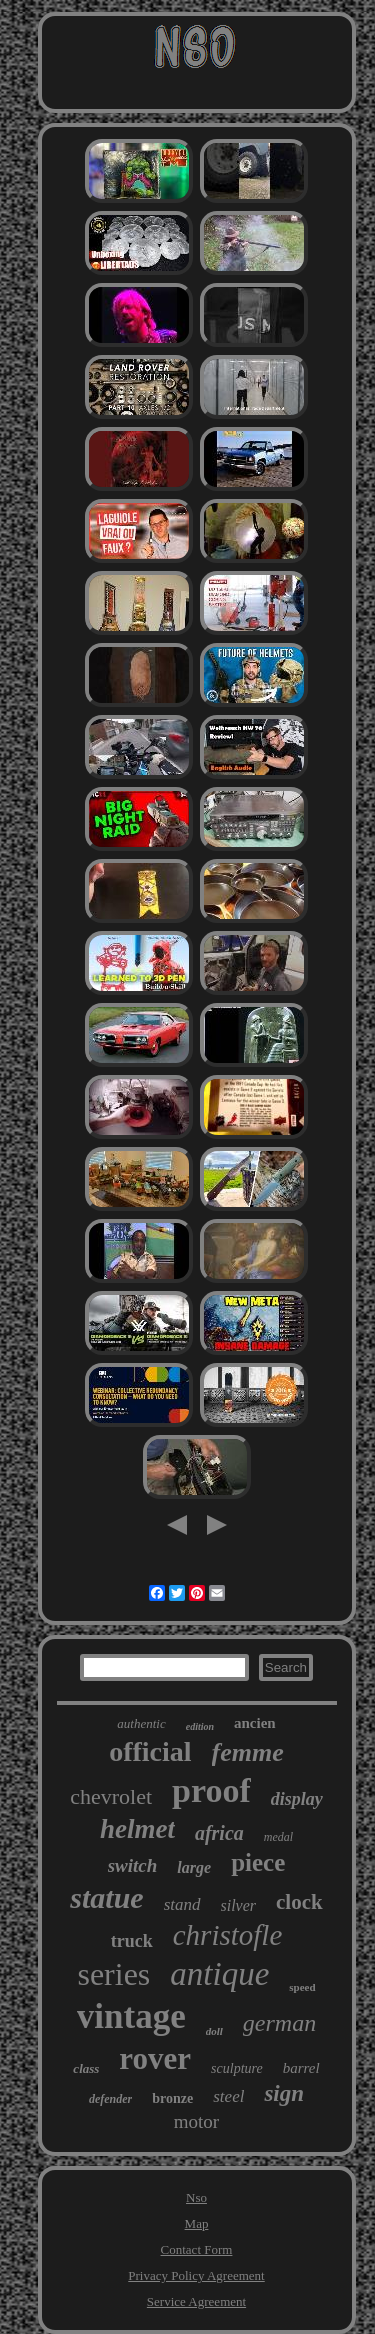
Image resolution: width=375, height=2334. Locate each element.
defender (110, 2099)
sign (284, 2093)
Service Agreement (196, 2301)
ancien (255, 1723)
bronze (172, 2098)
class (86, 2068)
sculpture (237, 2068)
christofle (228, 1935)
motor (196, 2121)
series (113, 1974)
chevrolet (111, 1796)
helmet (137, 1829)
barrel (301, 2068)
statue (106, 1897)
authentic (141, 1723)
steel (228, 2096)
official (150, 1751)
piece (258, 1862)
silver (239, 1905)
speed (302, 1987)
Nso (196, 2197)
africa (219, 1833)
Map (197, 2223)
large (194, 1867)
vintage (131, 2016)
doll (214, 2031)
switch (133, 1865)
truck (132, 1941)
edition (200, 1726)
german (279, 2023)
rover (155, 2058)
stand (182, 1904)
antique (219, 1974)
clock (299, 1902)
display (297, 1799)
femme (248, 1752)
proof (211, 1790)
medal (278, 1837)
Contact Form (197, 2249)
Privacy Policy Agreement (196, 2275)
